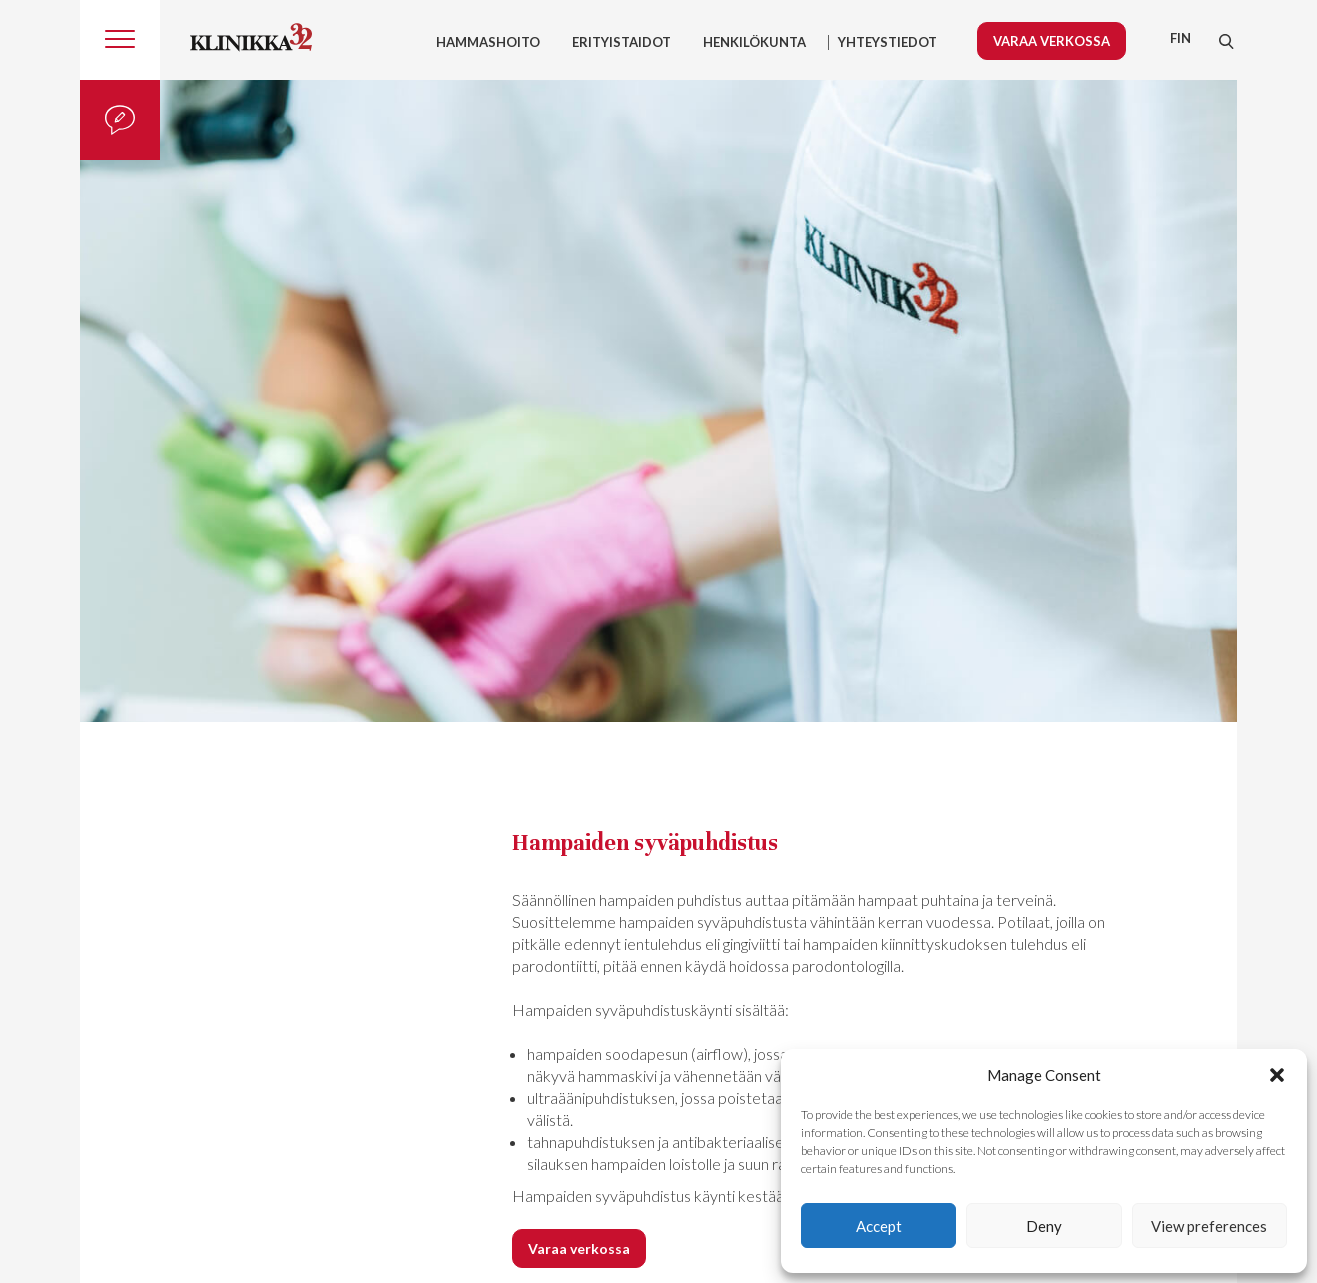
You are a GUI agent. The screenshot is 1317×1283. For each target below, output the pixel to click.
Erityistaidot (621, 42)
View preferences (1209, 1226)
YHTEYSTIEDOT (887, 42)
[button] (1277, 1075)
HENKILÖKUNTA (754, 42)
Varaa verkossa (1051, 41)
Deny (1044, 1226)
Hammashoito (488, 42)
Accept (879, 1226)
